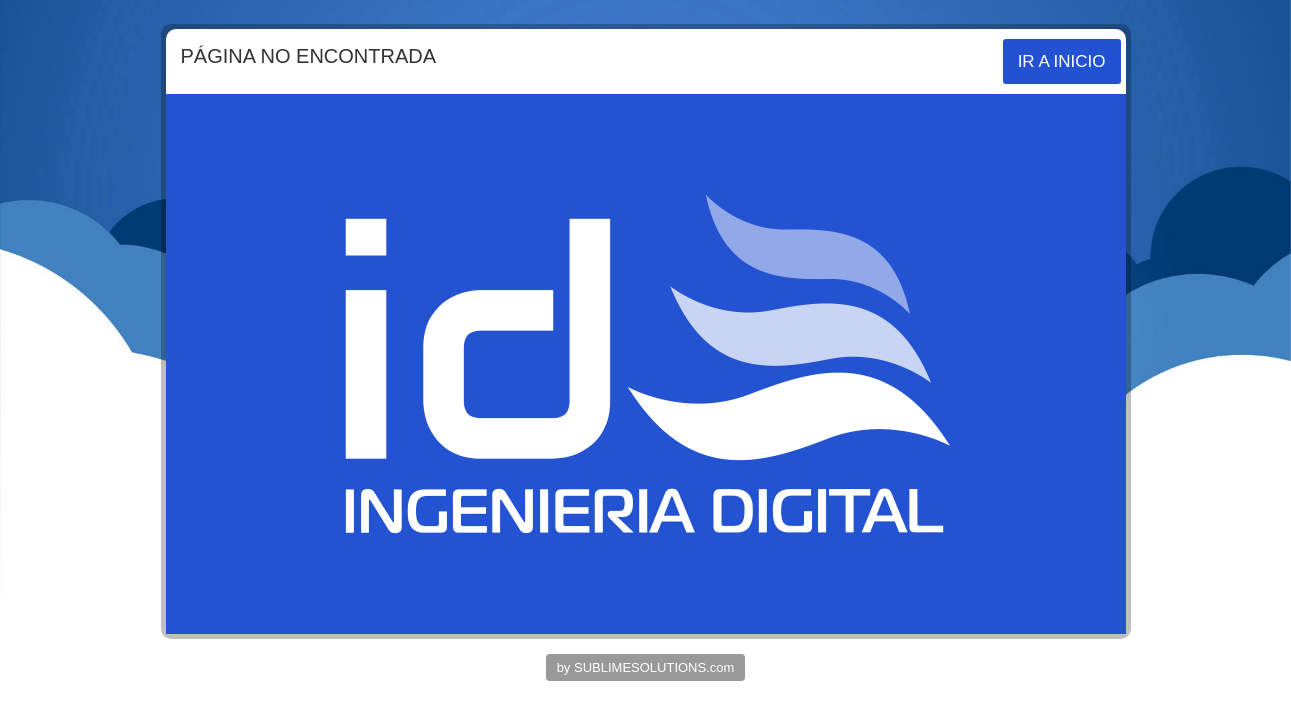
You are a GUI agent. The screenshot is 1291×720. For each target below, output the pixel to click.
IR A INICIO (1062, 61)
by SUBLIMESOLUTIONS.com (646, 667)
